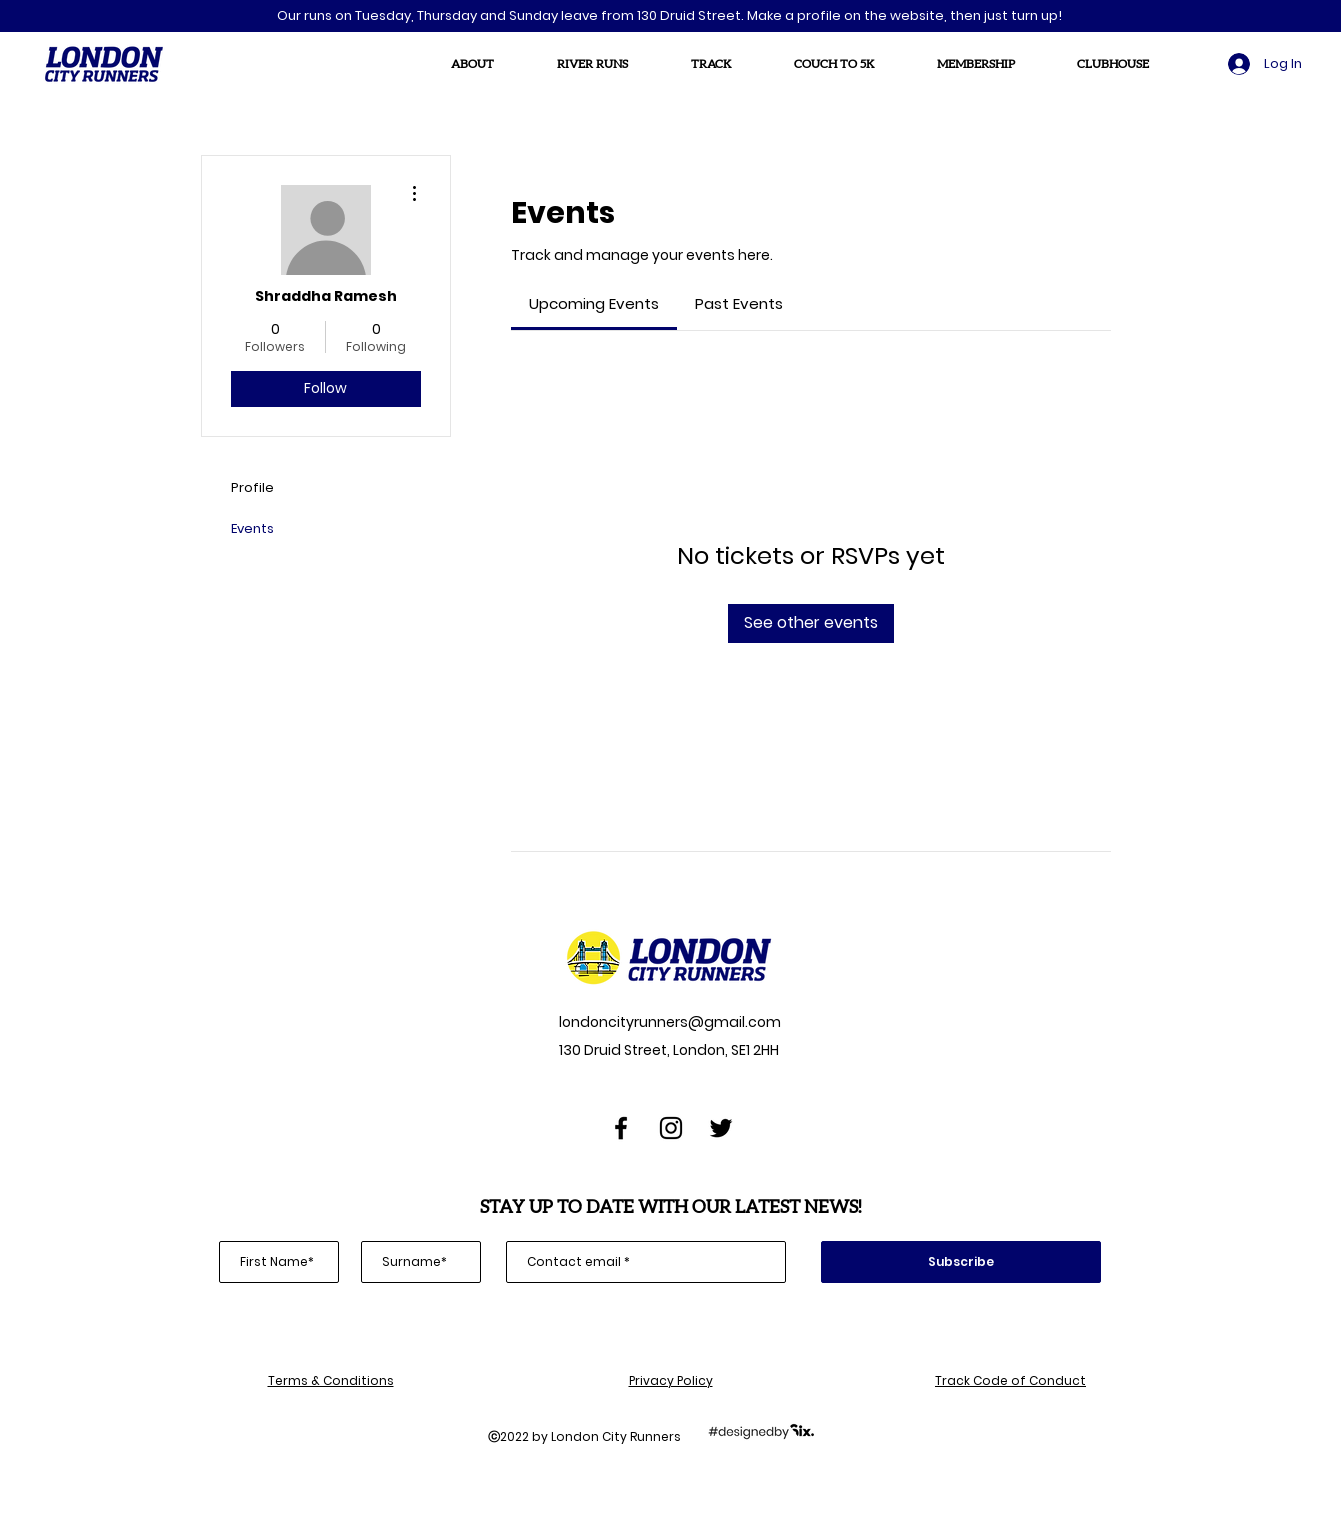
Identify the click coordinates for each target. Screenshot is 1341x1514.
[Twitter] (721, 1128)
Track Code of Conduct (1010, 1380)
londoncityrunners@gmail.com (668, 1022)
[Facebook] (621, 1128)
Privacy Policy (671, 1380)
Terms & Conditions (331, 1380)
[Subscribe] (961, 1262)
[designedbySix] (761, 1431)
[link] (594, 303)
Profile (252, 487)
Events (252, 528)
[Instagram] (671, 1128)
